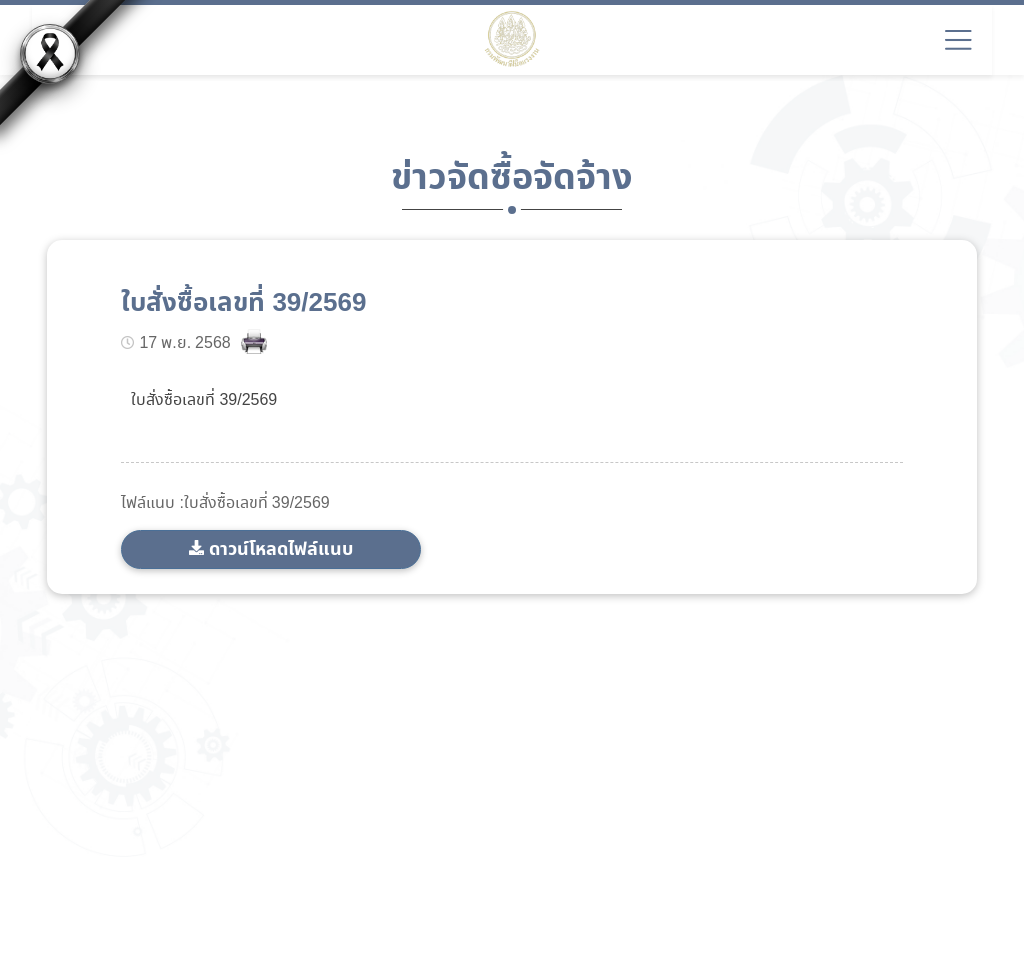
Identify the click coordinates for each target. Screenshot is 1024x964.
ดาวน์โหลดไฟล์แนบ (281, 549)
